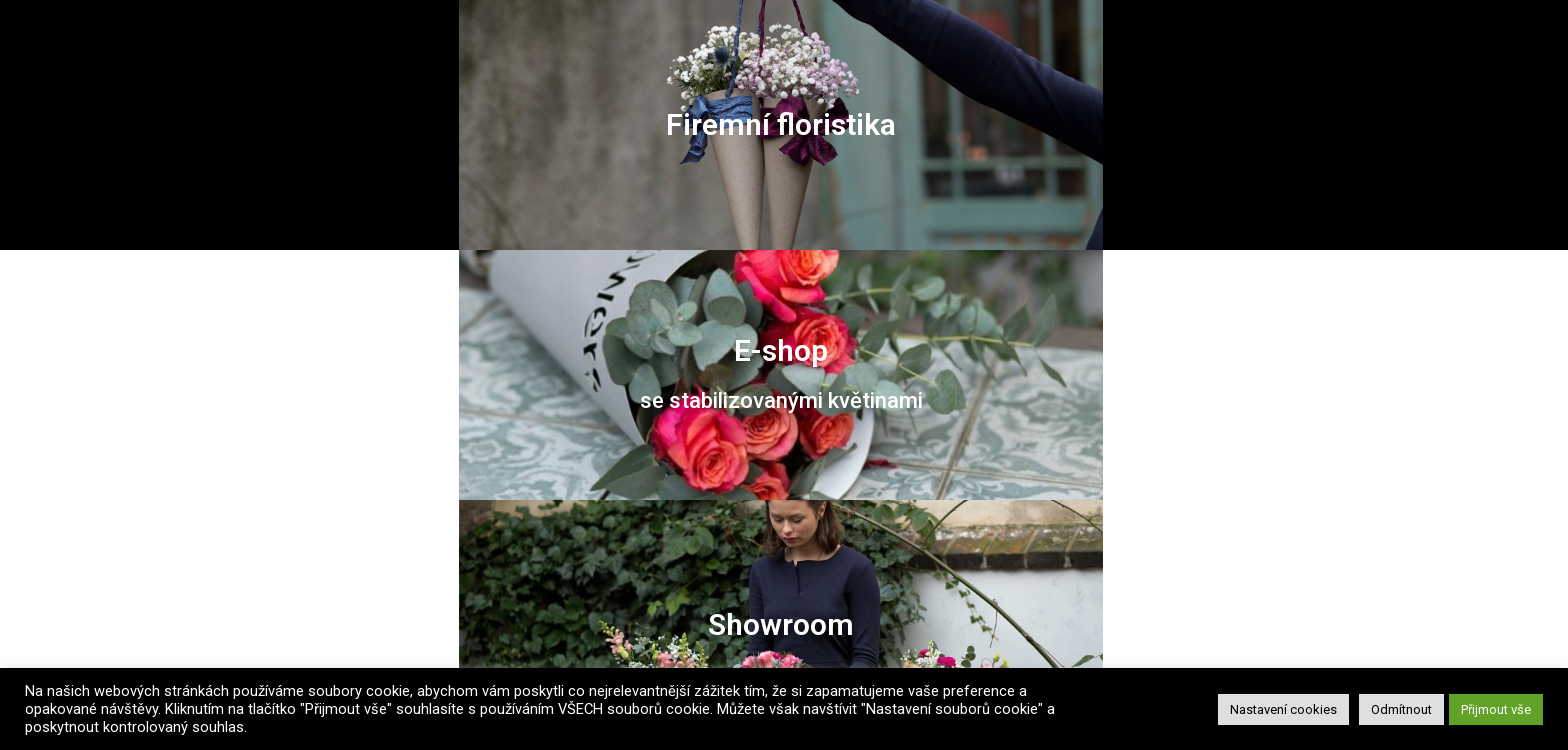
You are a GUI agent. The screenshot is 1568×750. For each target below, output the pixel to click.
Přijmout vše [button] (1496, 709)
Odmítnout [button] (1401, 709)
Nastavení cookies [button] (1283, 709)
